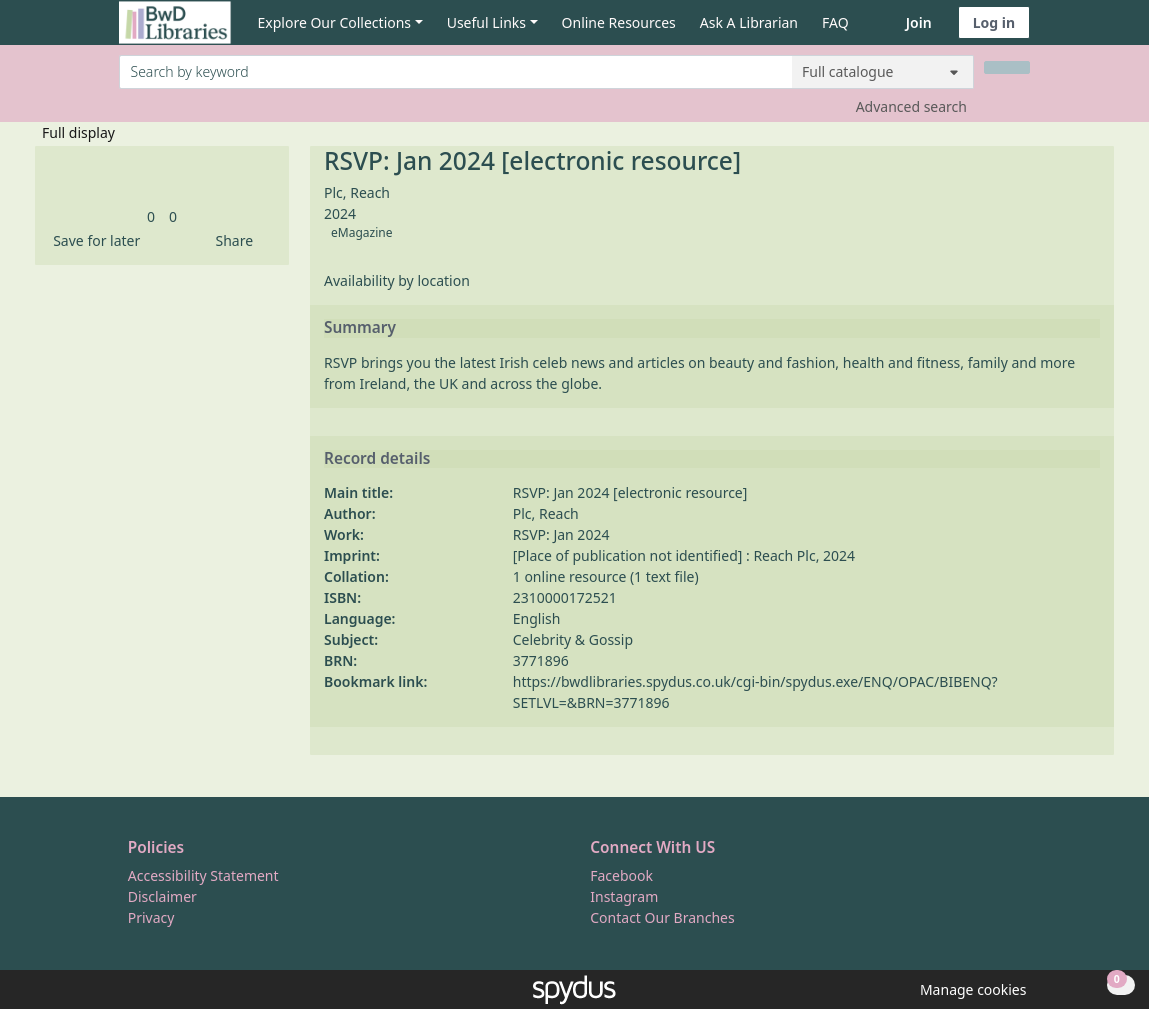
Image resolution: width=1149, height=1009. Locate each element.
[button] (93, 240)
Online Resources (619, 22)
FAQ (835, 22)
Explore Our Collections (335, 22)
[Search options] (883, 72)
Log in (994, 22)
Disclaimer (162, 896)
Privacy (151, 917)
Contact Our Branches (662, 917)
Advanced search (911, 106)
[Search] (1007, 67)
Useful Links (486, 22)
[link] (151, 216)
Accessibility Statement (203, 875)
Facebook (621, 875)
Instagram (624, 896)
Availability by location (397, 280)
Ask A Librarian (749, 22)
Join (919, 22)
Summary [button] (360, 328)
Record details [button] (377, 459)
